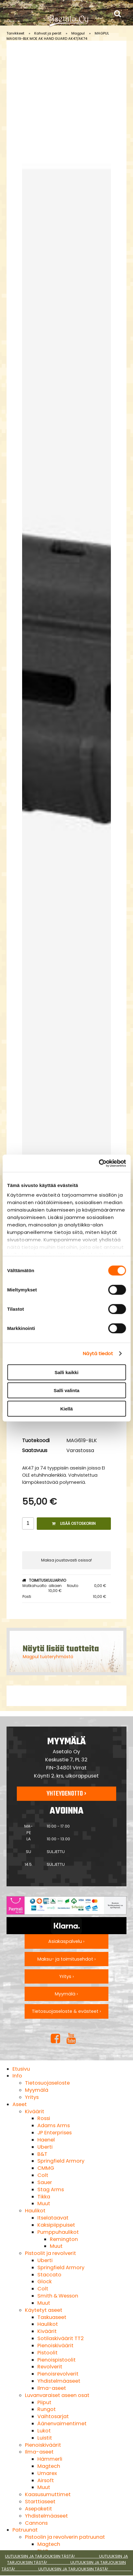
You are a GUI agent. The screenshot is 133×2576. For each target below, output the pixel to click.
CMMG (45, 2168)
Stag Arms (50, 2189)
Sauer (44, 2182)
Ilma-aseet (51, 2388)
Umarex (47, 2473)
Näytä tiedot (98, 1353)
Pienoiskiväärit (55, 2345)
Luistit (44, 2437)
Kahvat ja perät (47, 33)
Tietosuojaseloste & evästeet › (66, 2011)
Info (17, 2075)
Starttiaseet (40, 2501)
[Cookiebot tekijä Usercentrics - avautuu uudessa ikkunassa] (98, 1163)
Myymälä (36, 2090)
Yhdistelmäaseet (58, 2381)
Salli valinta (66, 1390)
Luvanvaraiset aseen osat (57, 2395)
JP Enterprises (54, 2132)
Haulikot (35, 2210)
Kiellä (66, 1408)
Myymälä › (66, 1994)
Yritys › (66, 1976)
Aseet (19, 2104)
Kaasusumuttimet (48, 2494)
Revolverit (49, 2366)
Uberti (45, 2146)
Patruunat (25, 2529)
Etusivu (21, 2068)
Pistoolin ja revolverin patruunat (65, 2537)
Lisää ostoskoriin (74, 1523)
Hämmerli (49, 2459)
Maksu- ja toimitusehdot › (66, 1959)
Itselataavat (53, 2217)
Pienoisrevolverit (57, 2373)
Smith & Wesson (57, 2295)
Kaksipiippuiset (56, 2225)
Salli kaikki (66, 1372)
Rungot (46, 2409)
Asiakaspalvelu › (66, 1941)
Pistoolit (47, 2352)
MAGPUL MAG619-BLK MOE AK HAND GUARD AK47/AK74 (58, 36)
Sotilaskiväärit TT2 (60, 2338)
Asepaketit (38, 2508)
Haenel (46, 2139)
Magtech (48, 2466)
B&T (42, 2154)
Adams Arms (53, 2125)
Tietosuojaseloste (47, 2082)
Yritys (32, 2097)
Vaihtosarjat (53, 2416)
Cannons (36, 2523)
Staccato (49, 2274)
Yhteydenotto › (66, 1793)
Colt (42, 2175)
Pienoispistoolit (56, 2359)
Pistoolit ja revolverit (50, 2253)
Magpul (78, 33)
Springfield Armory (60, 2160)
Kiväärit (34, 2111)
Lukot (44, 2430)
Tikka (43, 2196)
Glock (44, 2281)
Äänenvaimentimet (62, 2423)
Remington (64, 2239)
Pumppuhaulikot (58, 2232)
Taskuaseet (51, 2317)
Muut (43, 2203)
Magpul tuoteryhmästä (48, 1657)
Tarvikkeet (15, 33)
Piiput (44, 2402)
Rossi (43, 2118)
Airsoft (45, 2480)
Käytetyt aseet (43, 2310)
